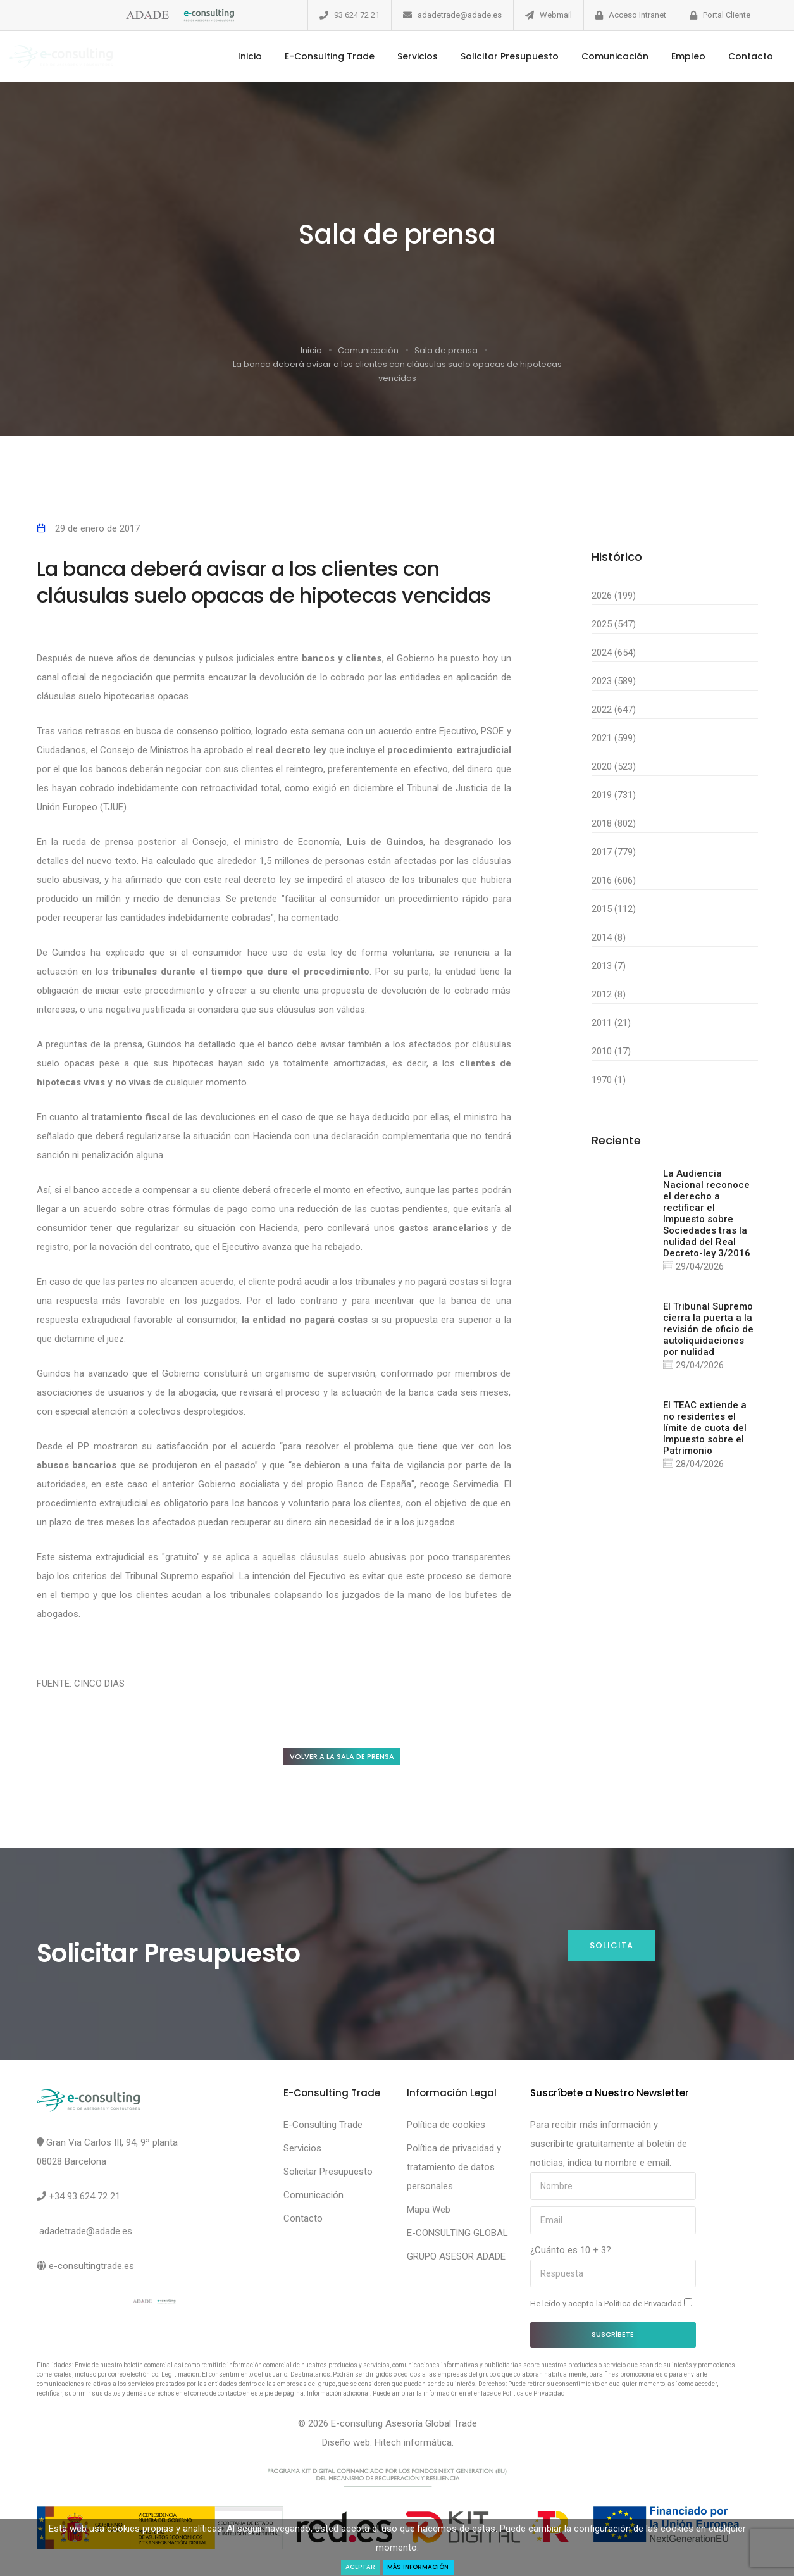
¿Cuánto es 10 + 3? (570, 2253)
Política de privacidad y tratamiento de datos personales (454, 2170)
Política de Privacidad (644, 2306)
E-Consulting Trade (307, 56)
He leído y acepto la (611, 2306)
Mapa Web (428, 2212)
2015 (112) (614, 909)
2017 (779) (614, 852)
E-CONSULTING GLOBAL (457, 2236)
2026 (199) (614, 595)
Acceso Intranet (637, 15)
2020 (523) (614, 766)
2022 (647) (614, 709)
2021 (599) (614, 738)
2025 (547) (614, 624)
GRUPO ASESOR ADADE (456, 2259)
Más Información (422, 2566)
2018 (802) (614, 823)
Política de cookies (446, 2128)
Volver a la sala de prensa (355, 1757)
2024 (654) (614, 652)
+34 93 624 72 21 (84, 2199)
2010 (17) (611, 1051)
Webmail (556, 15)
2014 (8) (609, 937)
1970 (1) (609, 1079)
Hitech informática (413, 2445)
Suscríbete (612, 2337)
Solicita (609, 1949)
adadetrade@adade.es (460, 15)
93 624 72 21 (357, 15)
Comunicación (592, 56)
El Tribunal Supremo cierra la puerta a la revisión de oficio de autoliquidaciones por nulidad (708, 1332)
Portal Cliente (726, 15)
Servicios (395, 56)
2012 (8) (609, 994)
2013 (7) (609, 966)
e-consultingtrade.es (91, 2269)
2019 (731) (614, 795)
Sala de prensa (446, 350)
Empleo (666, 56)
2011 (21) (611, 1023)
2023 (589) (614, 681)
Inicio (228, 56)
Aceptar (352, 2566)
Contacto (728, 56)
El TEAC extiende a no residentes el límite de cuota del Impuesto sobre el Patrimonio (705, 1433)
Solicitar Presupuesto (487, 56)
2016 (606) (614, 880)
